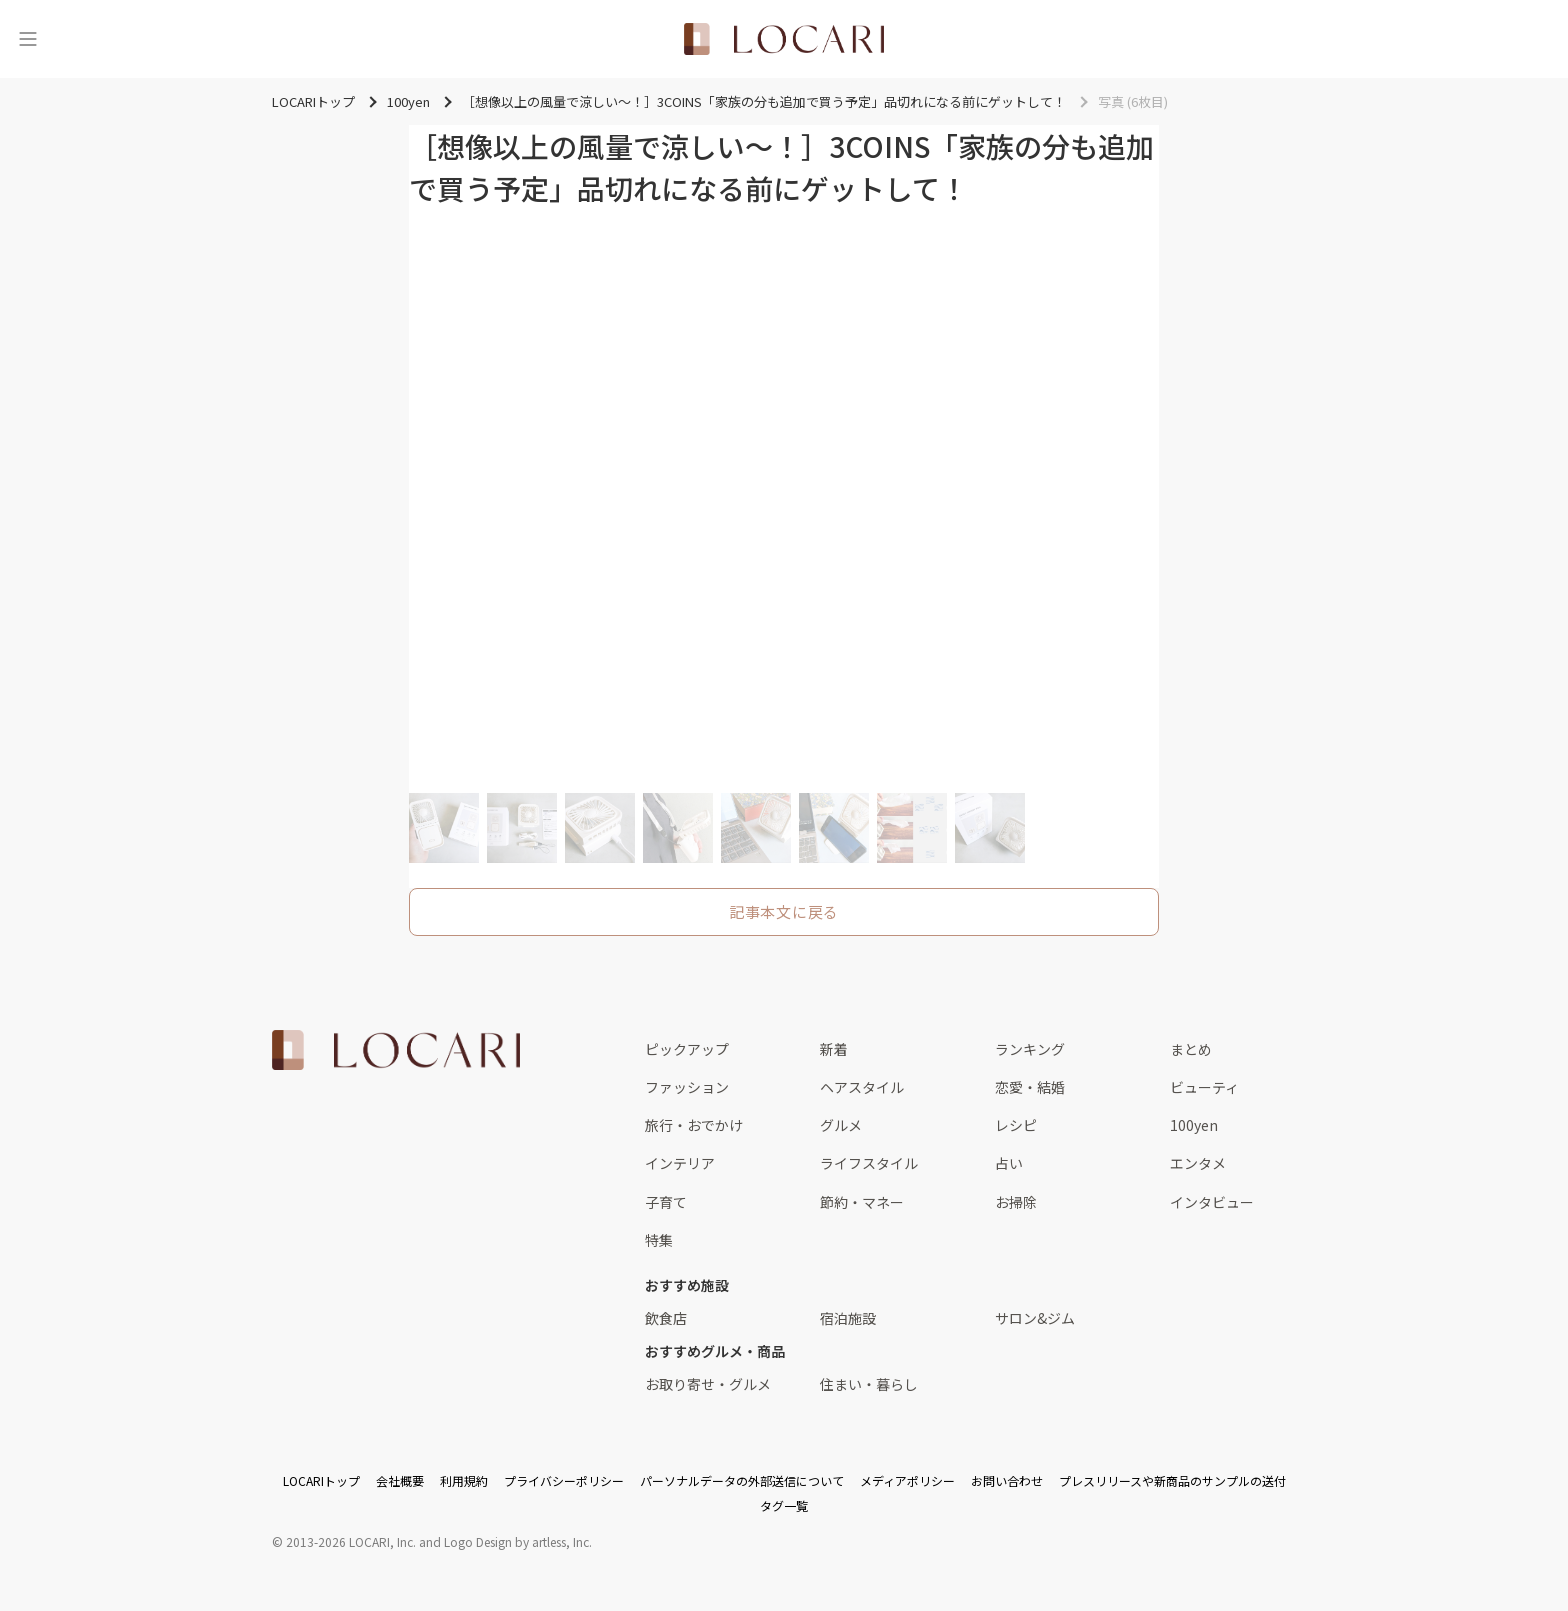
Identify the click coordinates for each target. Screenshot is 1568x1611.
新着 (834, 1049)
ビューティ (1204, 1087)
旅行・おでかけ (694, 1125)
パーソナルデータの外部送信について (742, 1480)
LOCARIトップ (321, 1480)
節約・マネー (862, 1202)
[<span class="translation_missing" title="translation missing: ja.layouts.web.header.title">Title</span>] (784, 39)
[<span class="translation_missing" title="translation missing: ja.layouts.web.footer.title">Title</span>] (396, 1050)
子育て (666, 1202)
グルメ (841, 1125)
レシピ (1016, 1125)
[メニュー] (28, 39)
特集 (659, 1240)
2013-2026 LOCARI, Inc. (351, 1541)
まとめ (1191, 1049)
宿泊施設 (848, 1318)
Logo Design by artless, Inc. (518, 1541)
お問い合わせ (1007, 1480)
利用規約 (464, 1480)
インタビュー (1212, 1202)
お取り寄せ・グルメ (708, 1384)
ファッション (687, 1087)
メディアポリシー (907, 1480)
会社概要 (400, 1480)
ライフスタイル (869, 1163)
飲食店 (666, 1318)
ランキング (1030, 1049)
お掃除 (1016, 1202)
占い (1009, 1163)
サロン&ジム (1035, 1318)
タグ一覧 (784, 1505)
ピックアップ (687, 1049)
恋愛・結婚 (1030, 1087)
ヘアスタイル (862, 1087)
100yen (1194, 1125)
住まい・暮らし (869, 1384)
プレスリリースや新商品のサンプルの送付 (1172, 1480)
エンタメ (1198, 1163)
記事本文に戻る (784, 911)
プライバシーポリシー (564, 1480)
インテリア (680, 1163)
